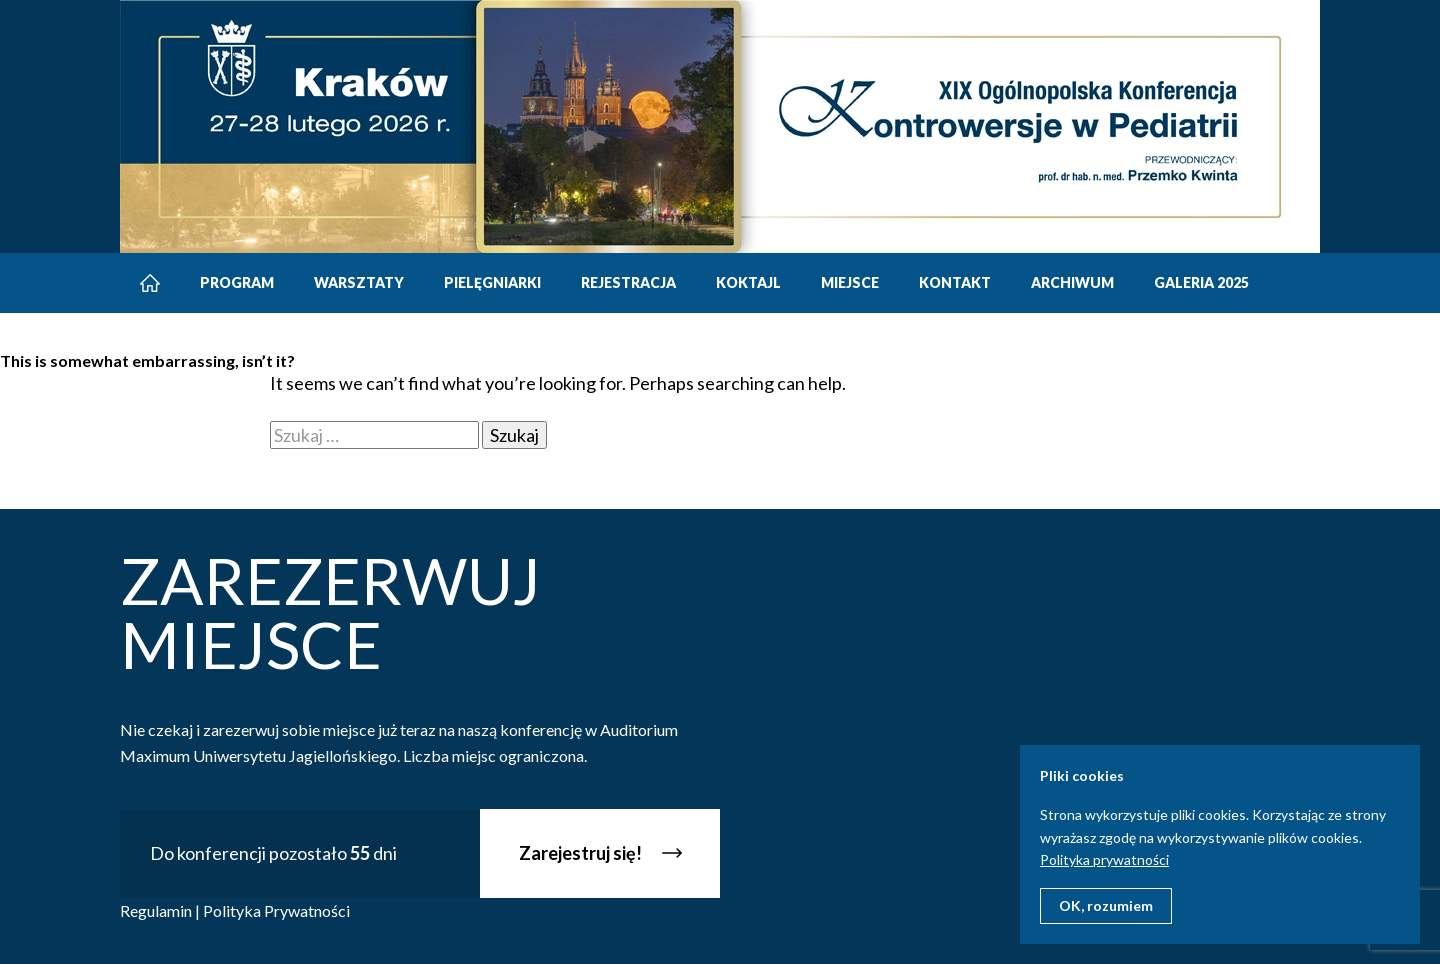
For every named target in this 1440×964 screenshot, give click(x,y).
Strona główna (150, 283)
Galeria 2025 (1201, 282)
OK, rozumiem (1106, 905)
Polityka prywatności (1104, 859)
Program (237, 282)
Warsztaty (359, 282)
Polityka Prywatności (276, 910)
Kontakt (955, 282)
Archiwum (1072, 282)
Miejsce (850, 282)
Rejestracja (628, 282)
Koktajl (748, 282)
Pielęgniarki (492, 282)
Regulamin (156, 910)
